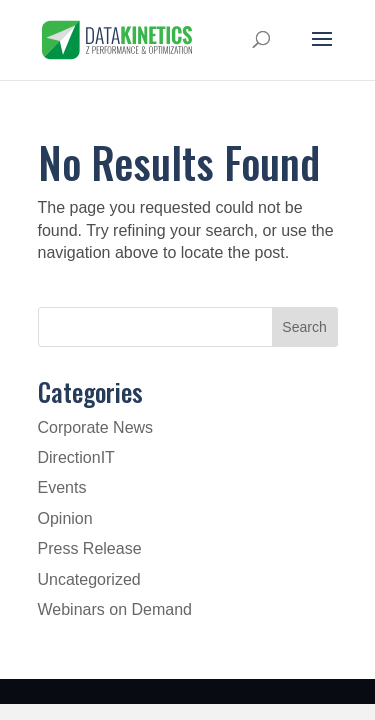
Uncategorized (89, 579)
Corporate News (96, 427)
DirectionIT (76, 457)
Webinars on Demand (115, 609)
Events (62, 487)
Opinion (65, 518)
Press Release (90, 548)
